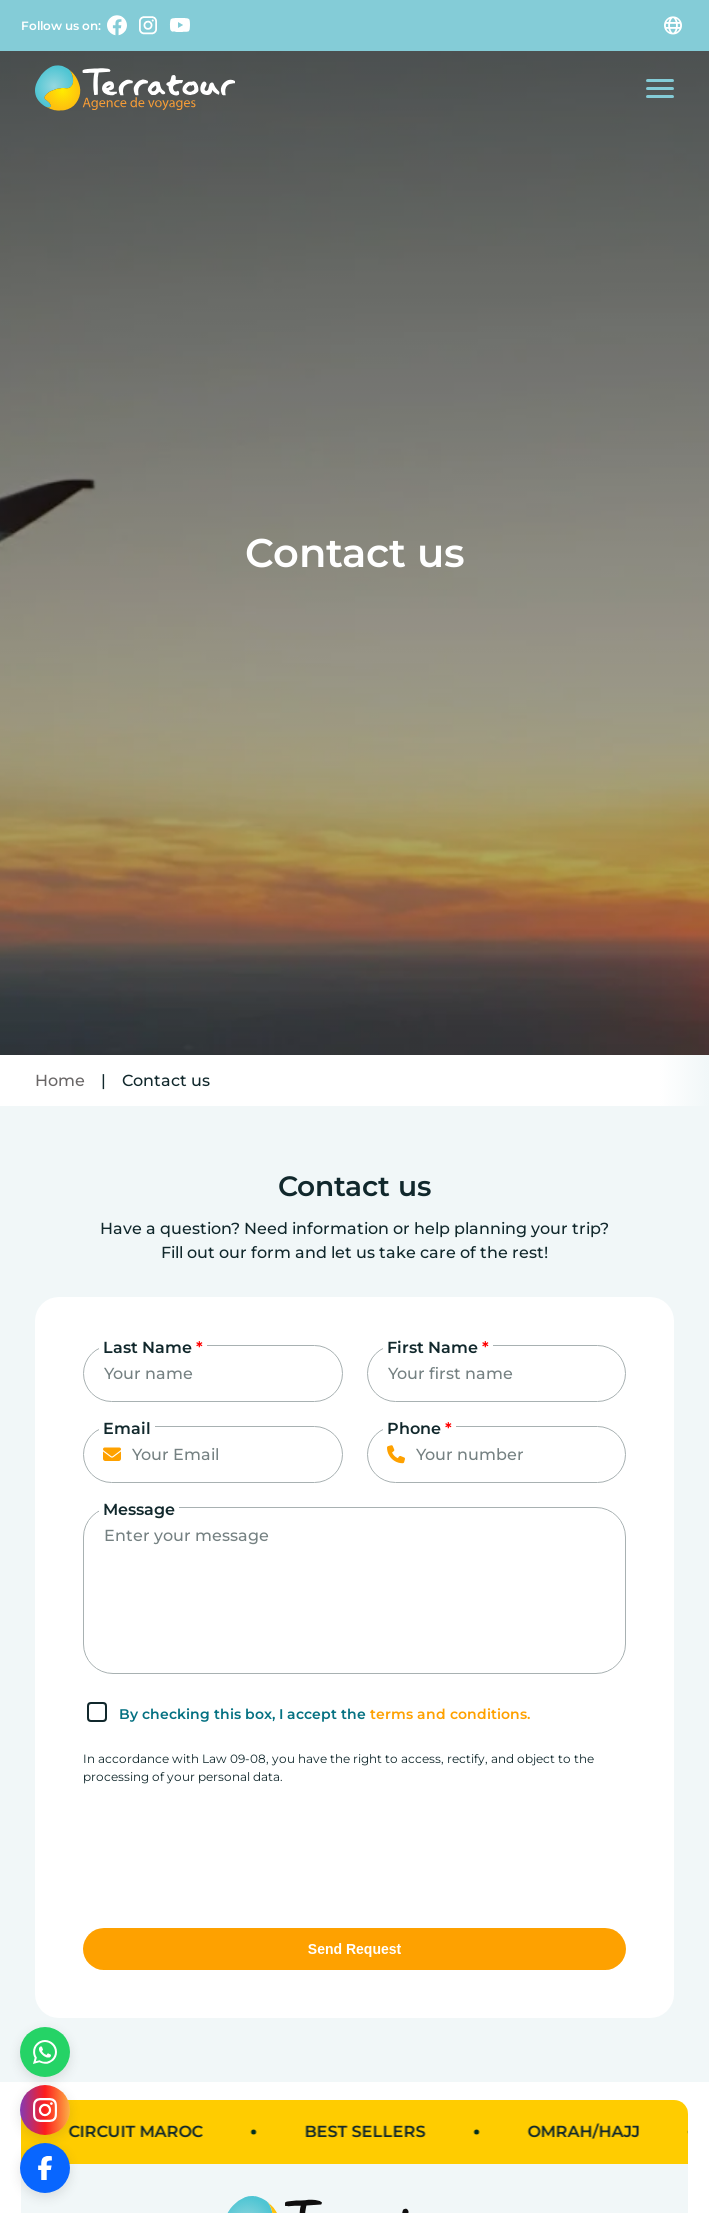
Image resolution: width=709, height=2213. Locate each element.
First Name (438, 1347)
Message (139, 1509)
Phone (419, 1428)
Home (60, 1080)
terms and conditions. (450, 1714)
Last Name (153, 1347)
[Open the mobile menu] (660, 88)
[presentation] (235, 1849)
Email (127, 1428)
